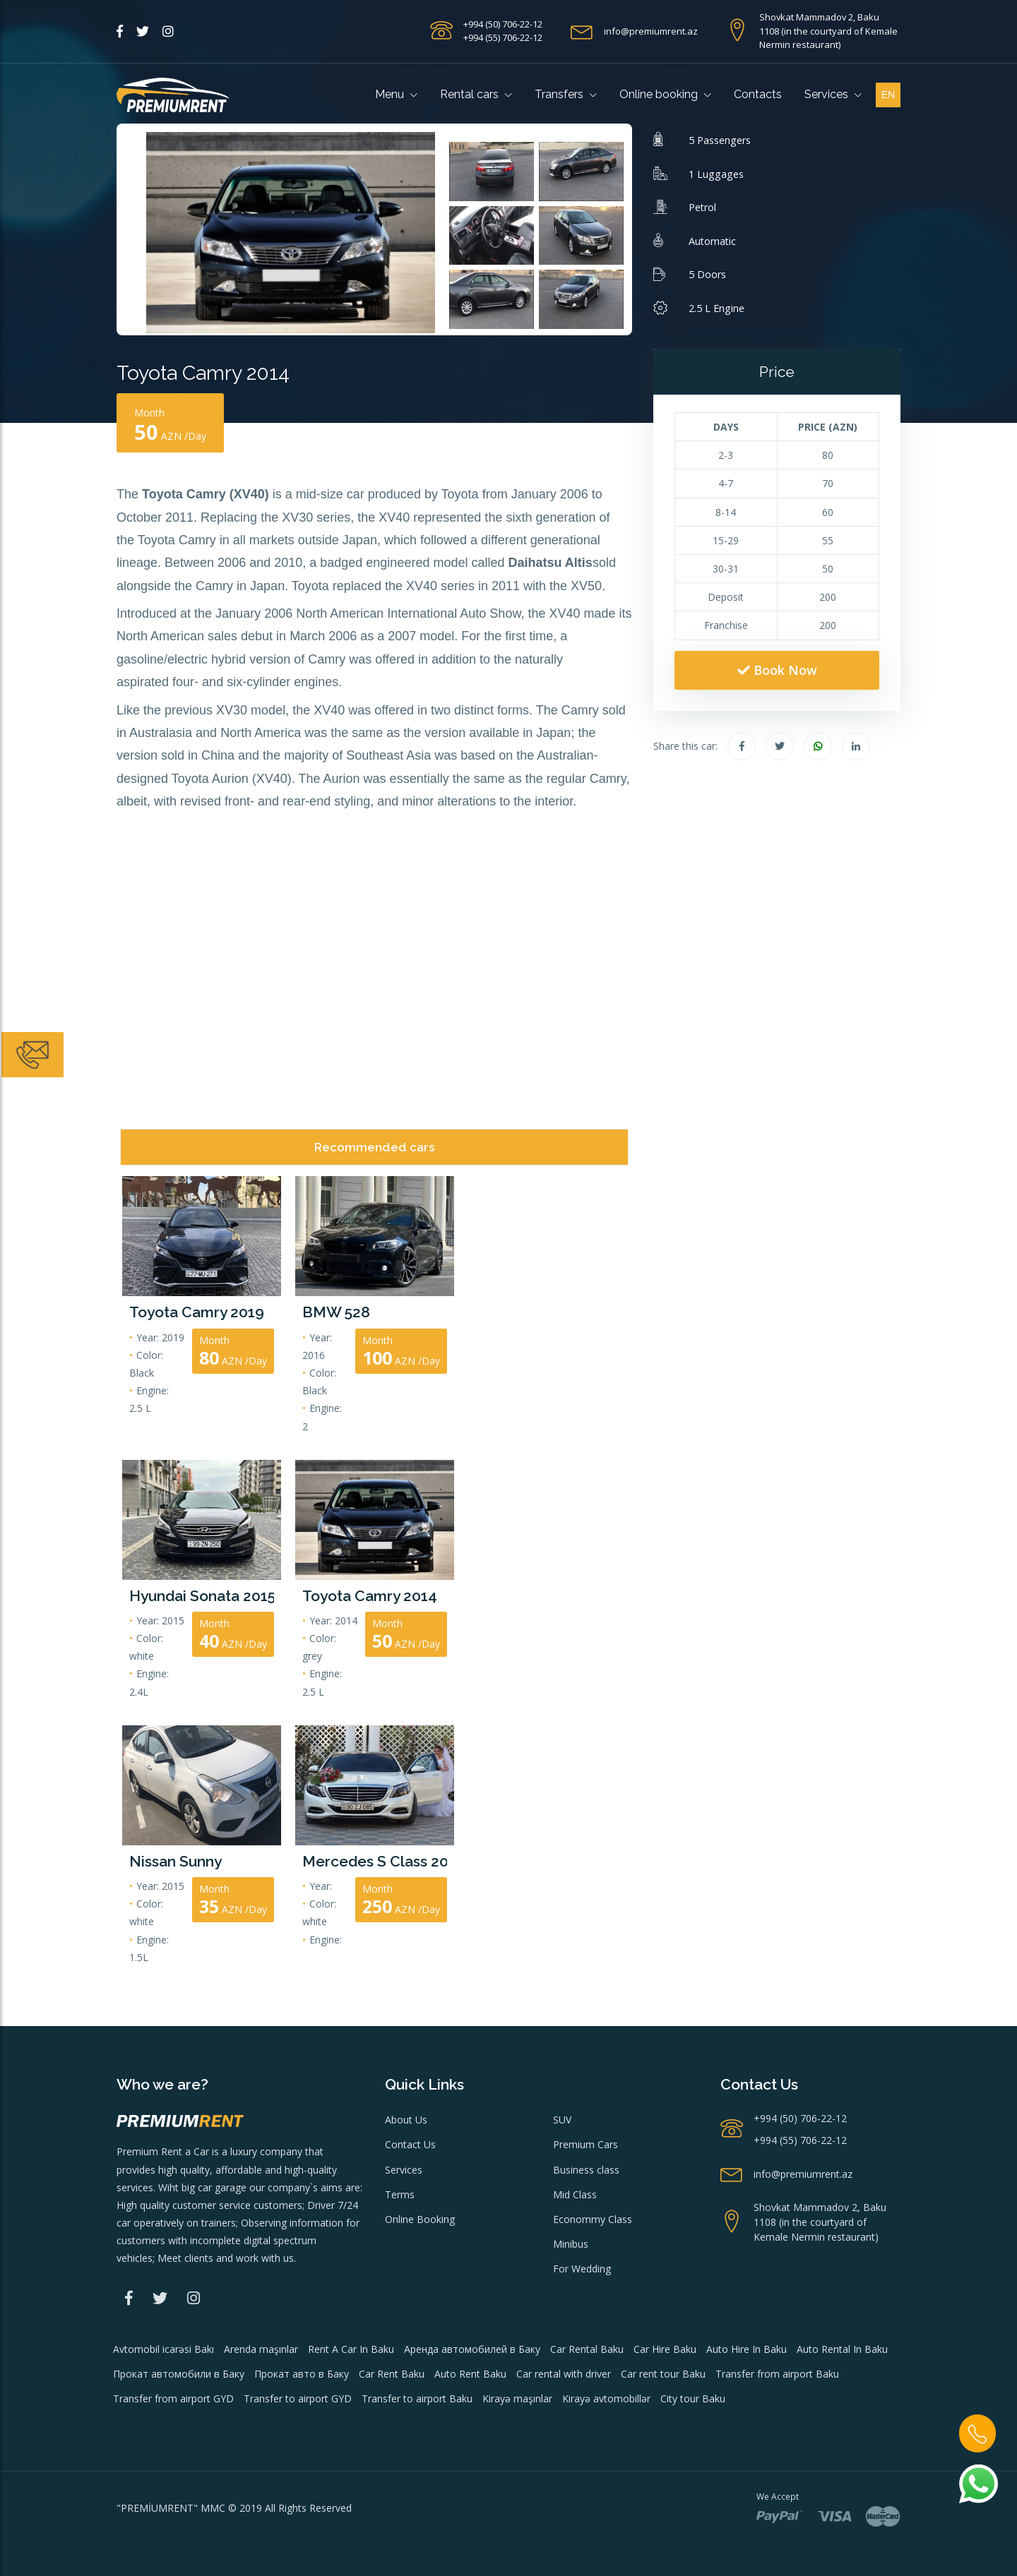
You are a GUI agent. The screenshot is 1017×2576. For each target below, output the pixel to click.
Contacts (758, 94)
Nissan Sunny (175, 1861)
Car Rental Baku (587, 2349)
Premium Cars (585, 2144)
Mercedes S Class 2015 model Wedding (374, 1861)
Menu (396, 94)
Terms (400, 2194)
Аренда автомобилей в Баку (472, 2349)
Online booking (665, 94)
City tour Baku (692, 2398)
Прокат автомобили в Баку (178, 2373)
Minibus (570, 2244)
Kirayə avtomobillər (606, 2398)
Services (833, 94)
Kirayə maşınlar (517, 2398)
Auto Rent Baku (470, 2373)
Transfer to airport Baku (417, 2398)
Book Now (777, 669)
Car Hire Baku (665, 2349)
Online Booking (420, 2219)
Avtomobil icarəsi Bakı (163, 2349)
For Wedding (582, 2268)
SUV (562, 2119)
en (888, 94)
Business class (586, 2169)
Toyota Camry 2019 (196, 1312)
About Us (406, 2119)
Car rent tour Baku (663, 2373)
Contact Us (410, 2144)
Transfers (566, 94)
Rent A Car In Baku (351, 2349)
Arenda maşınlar (261, 2349)
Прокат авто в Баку (301, 2373)
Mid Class (575, 2194)
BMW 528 (336, 1312)
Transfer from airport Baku (777, 2373)
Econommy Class (592, 2219)
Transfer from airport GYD (173, 2398)
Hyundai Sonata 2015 (201, 1596)
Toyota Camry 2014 (369, 1596)
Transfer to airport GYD (298, 2398)
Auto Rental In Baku (842, 2349)
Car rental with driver (563, 2373)
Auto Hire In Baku (746, 2349)
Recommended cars (374, 1147)
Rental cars (476, 94)
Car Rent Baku (391, 2373)
